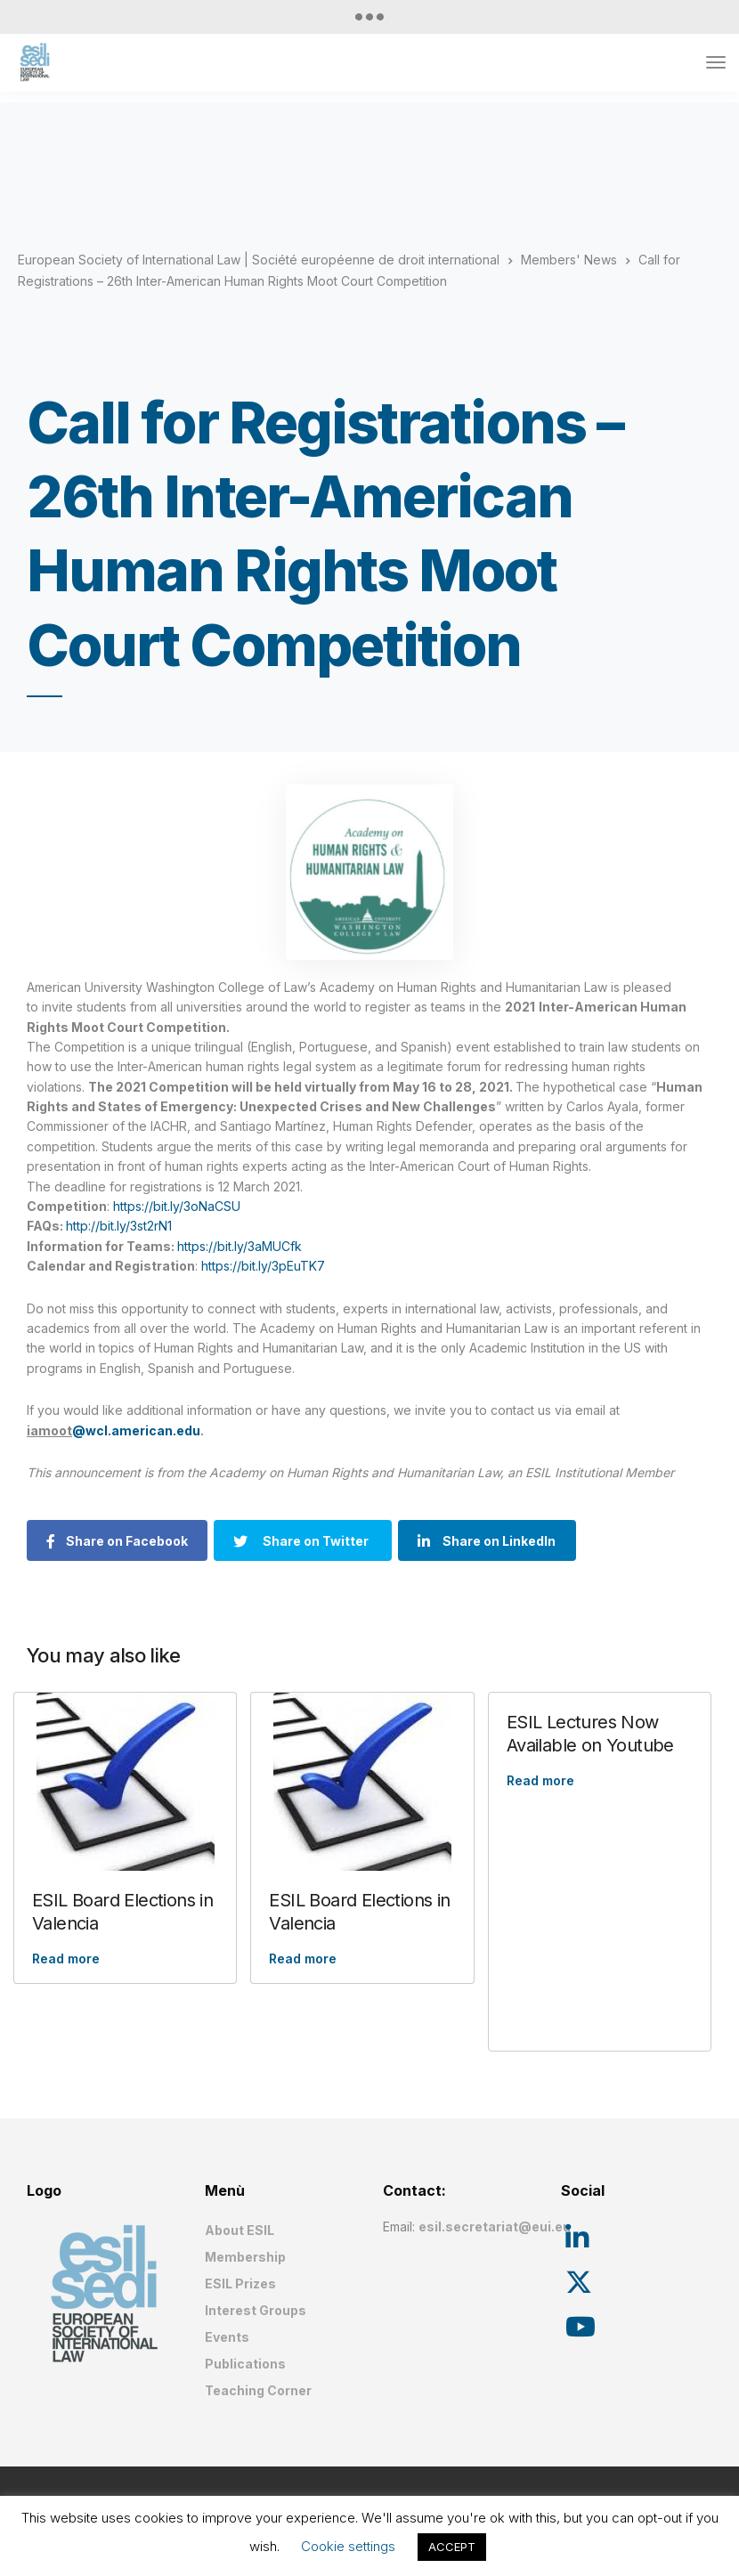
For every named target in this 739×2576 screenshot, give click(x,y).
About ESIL (239, 2230)
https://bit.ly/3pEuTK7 (263, 1265)
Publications (245, 2363)
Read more (66, 1958)
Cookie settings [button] (348, 2546)
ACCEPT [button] (451, 2546)
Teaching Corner (258, 2390)
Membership (245, 2256)
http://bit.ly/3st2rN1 (119, 1225)
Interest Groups (255, 2310)
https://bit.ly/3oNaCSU (176, 1206)
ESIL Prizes (240, 2283)
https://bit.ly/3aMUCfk (239, 1246)
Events (227, 2336)
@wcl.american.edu (136, 1430)
